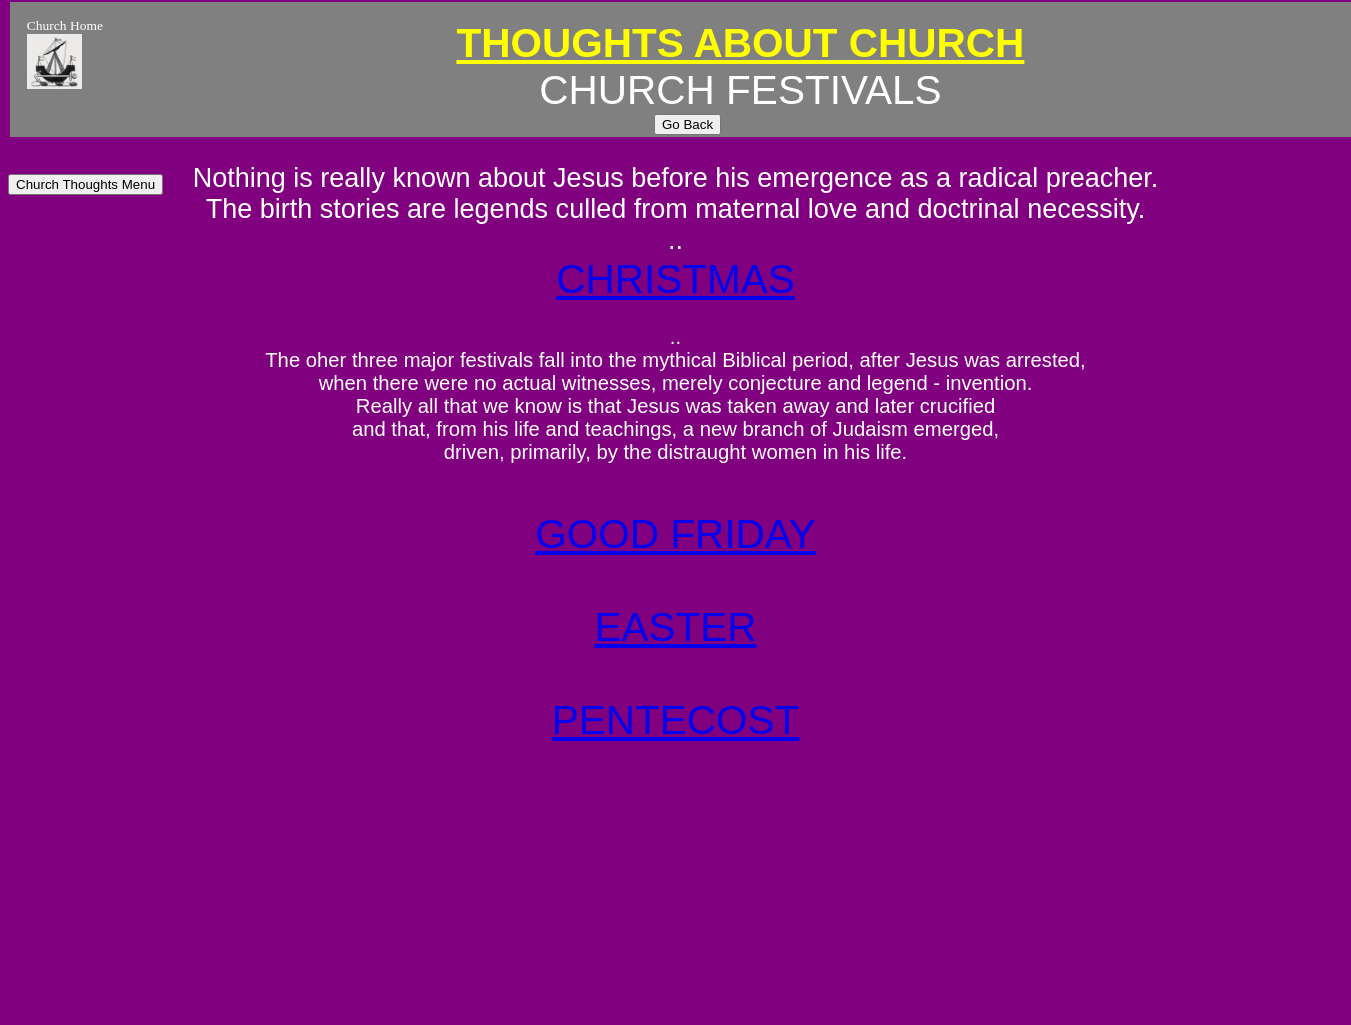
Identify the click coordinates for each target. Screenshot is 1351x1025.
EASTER (675, 627)
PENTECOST (676, 720)
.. (675, 240)
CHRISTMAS (675, 279)
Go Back (687, 124)
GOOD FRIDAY (675, 534)
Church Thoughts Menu (85, 184)
